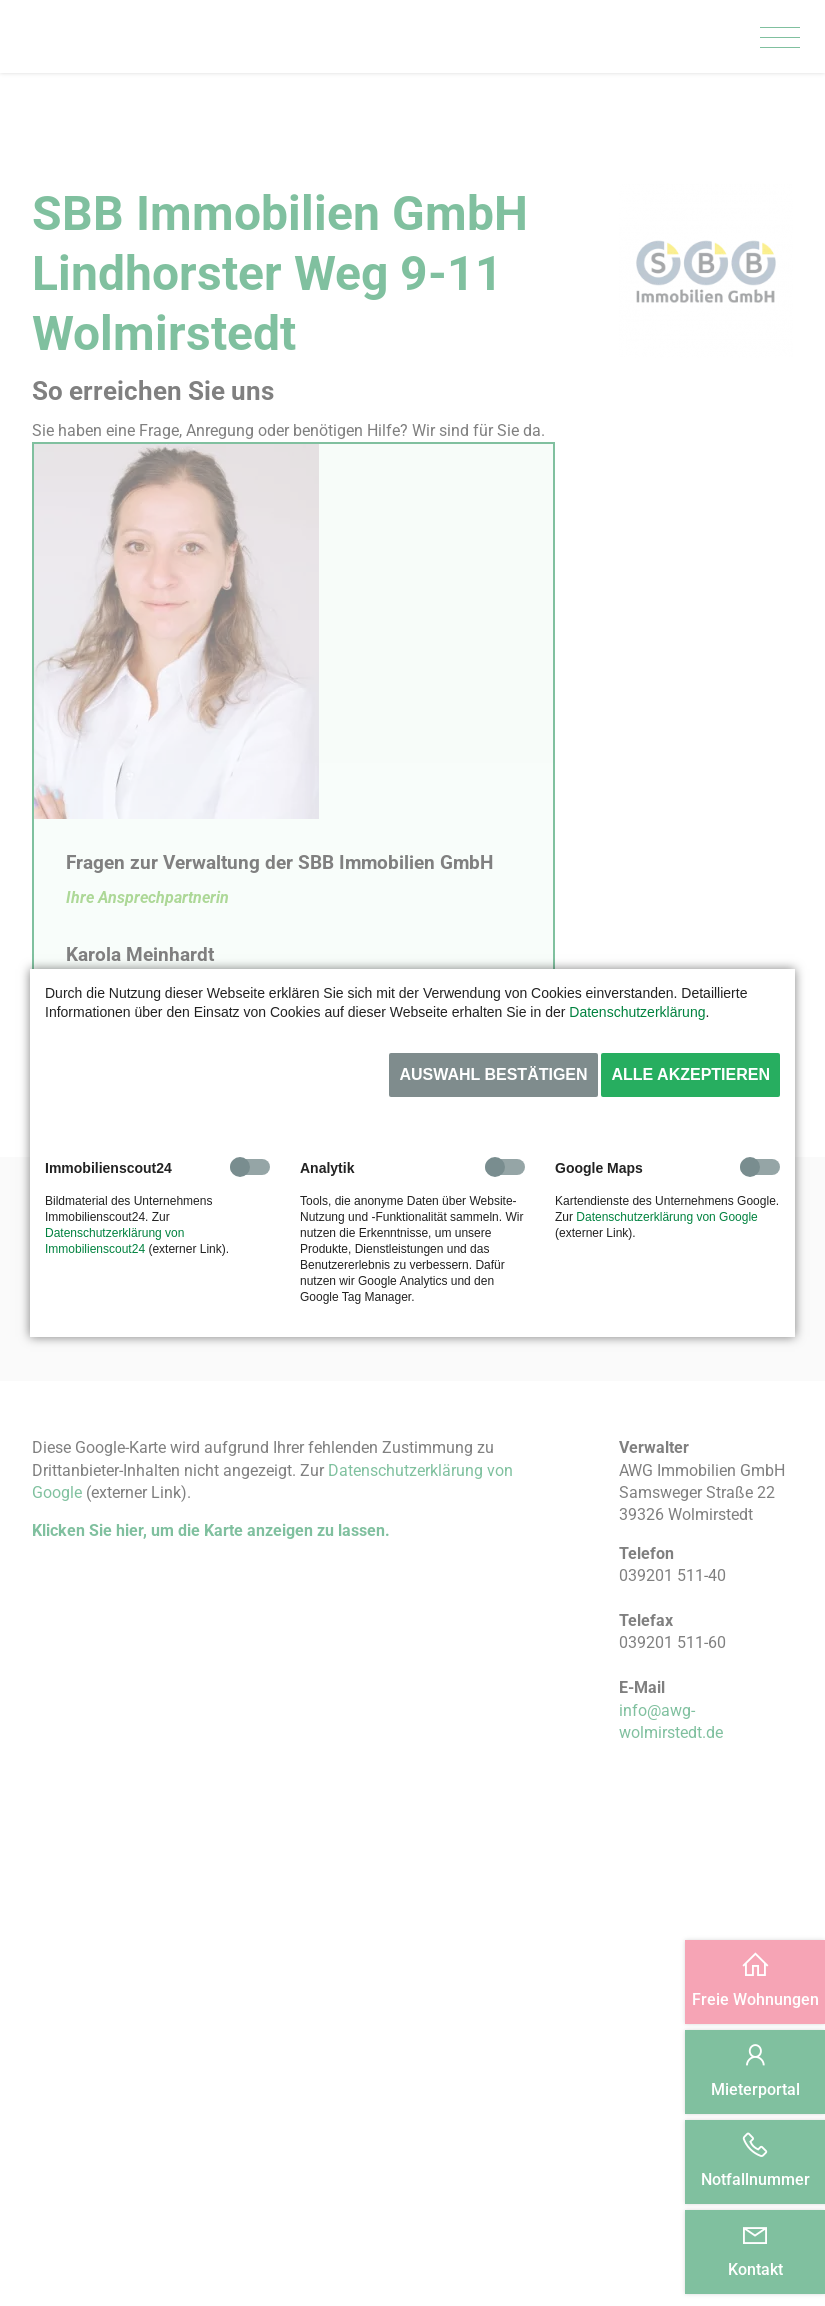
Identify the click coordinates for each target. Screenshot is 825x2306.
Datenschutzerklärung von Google (666, 1217)
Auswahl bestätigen (493, 1074)
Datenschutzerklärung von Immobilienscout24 (114, 1241)
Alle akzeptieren (690, 1074)
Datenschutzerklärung (637, 1012)
